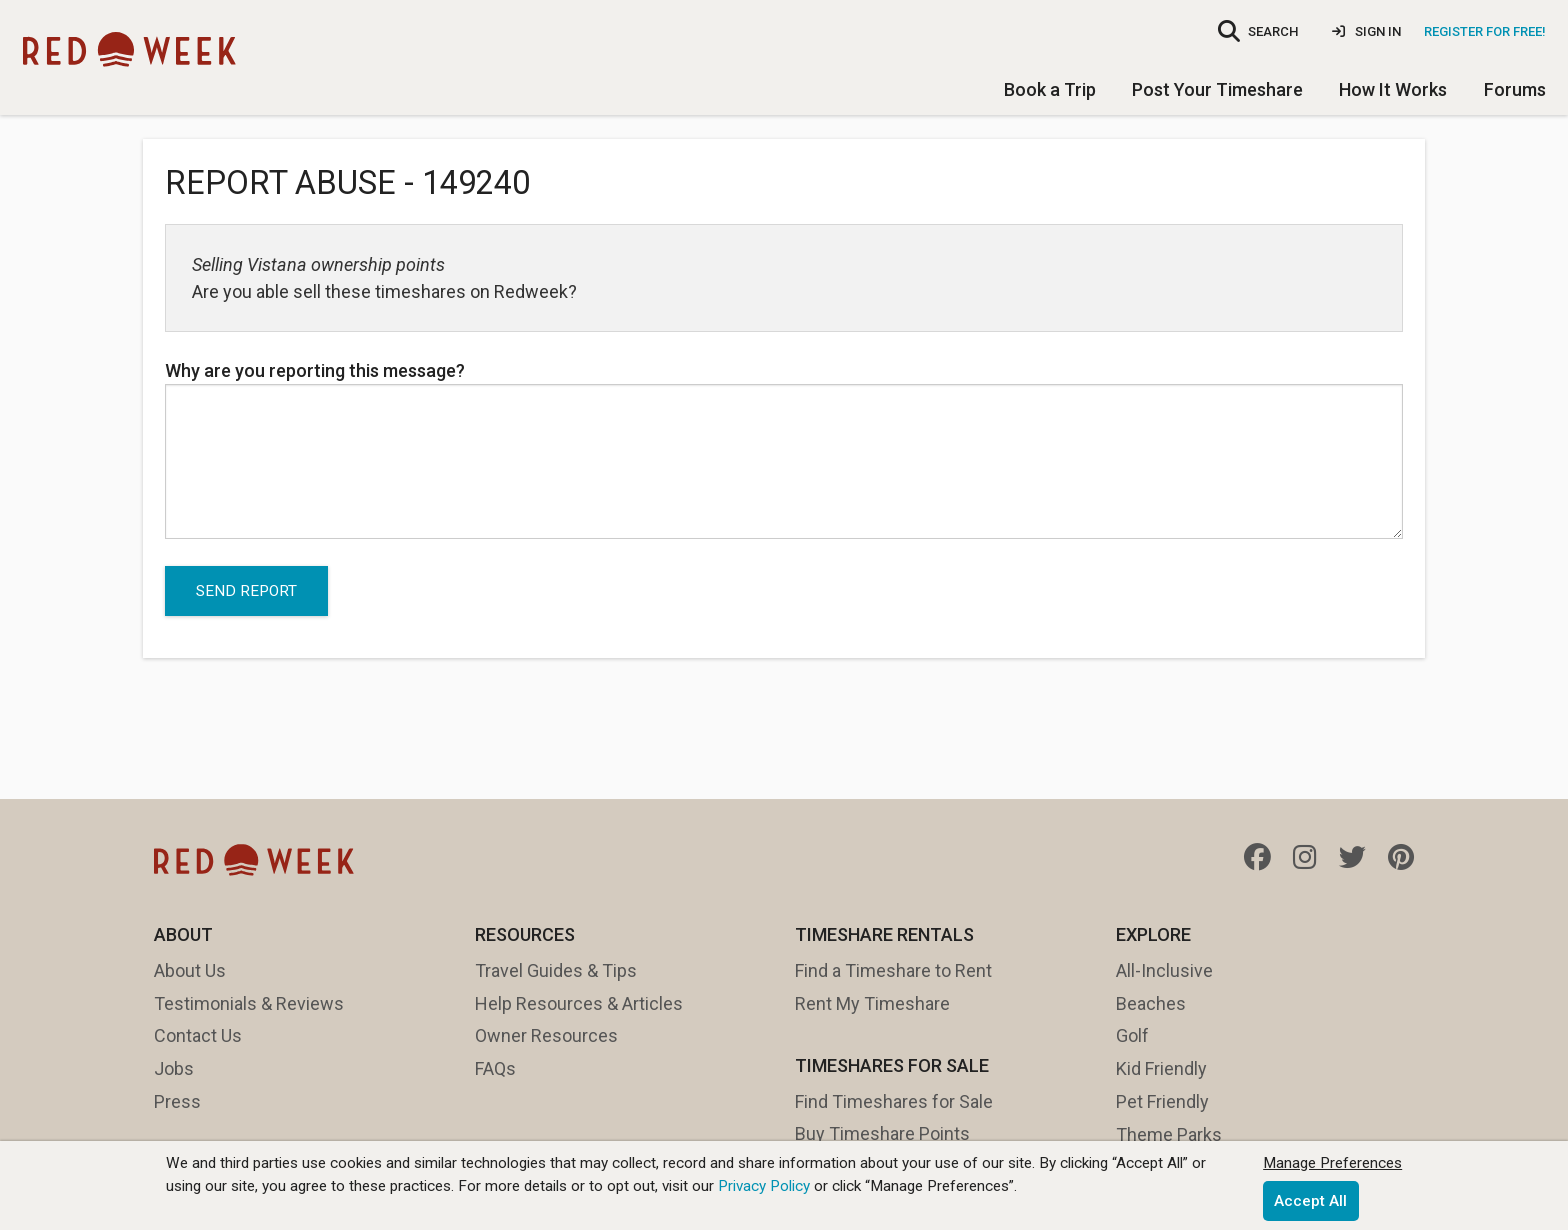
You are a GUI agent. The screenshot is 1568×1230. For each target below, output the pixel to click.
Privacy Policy (764, 1186)
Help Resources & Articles (579, 1003)
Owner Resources (546, 1035)
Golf (1132, 1035)
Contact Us (198, 1035)
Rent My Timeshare (872, 1003)
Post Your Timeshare (1217, 89)
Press (177, 1101)
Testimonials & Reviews (249, 1003)
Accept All (1310, 1201)
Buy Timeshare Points (882, 1133)
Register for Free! (1485, 31)
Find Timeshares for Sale (894, 1101)
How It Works (1393, 89)
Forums (1515, 89)
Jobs (174, 1068)
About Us (190, 970)
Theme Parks (1169, 1134)
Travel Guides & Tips (556, 970)
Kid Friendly (1161, 1068)
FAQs (495, 1068)
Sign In (1366, 31)
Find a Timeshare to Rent (893, 970)
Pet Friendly (1162, 1101)
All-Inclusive (1164, 970)
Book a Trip (1050, 89)
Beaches (1151, 1003)
